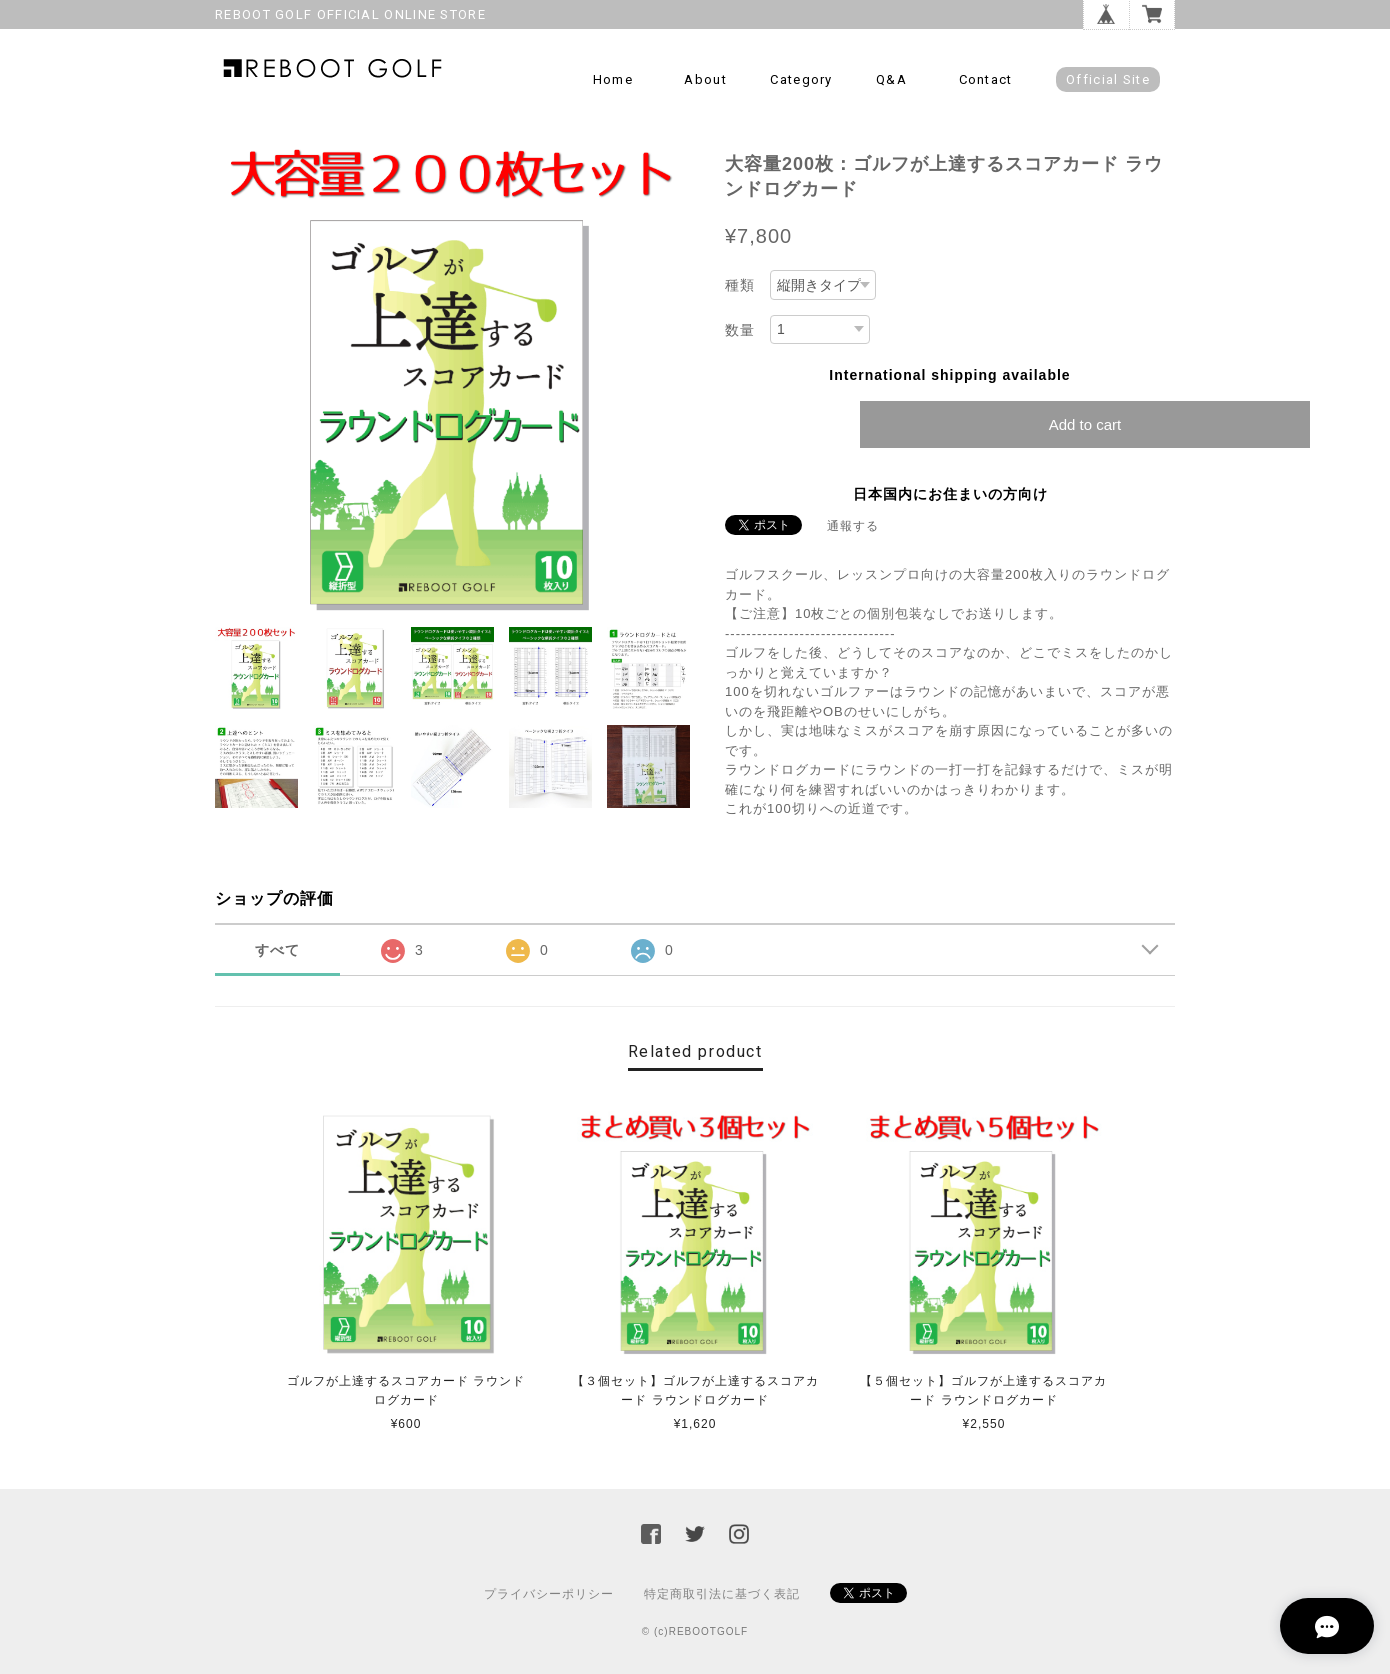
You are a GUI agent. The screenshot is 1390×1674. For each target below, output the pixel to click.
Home (613, 79)
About (705, 79)
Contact (986, 79)
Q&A (891, 79)
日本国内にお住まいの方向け (950, 494)
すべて (277, 950)
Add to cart (1085, 424)
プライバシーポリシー (549, 1594)
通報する (853, 526)
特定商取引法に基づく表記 (722, 1594)
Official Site (1108, 79)
